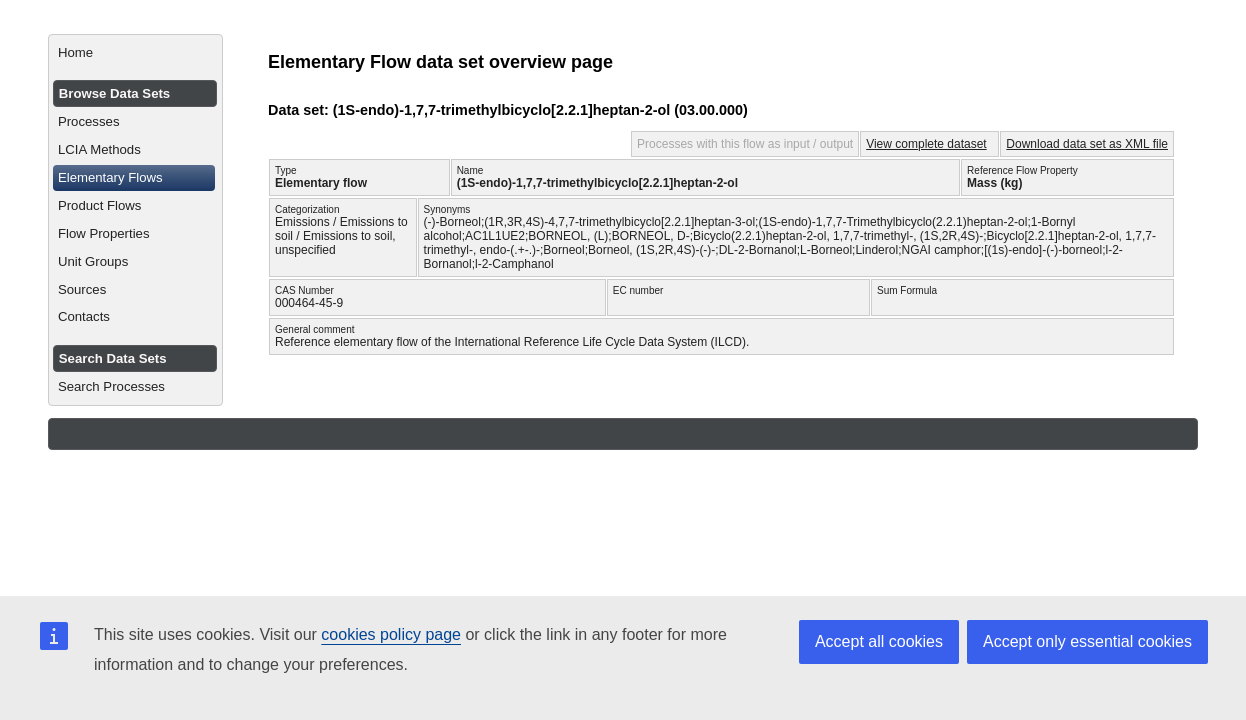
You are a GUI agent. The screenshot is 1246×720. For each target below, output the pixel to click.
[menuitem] (135, 53)
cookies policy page (391, 634)
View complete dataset (926, 144)
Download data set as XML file (1087, 144)
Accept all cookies (879, 641)
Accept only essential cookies (1087, 641)
